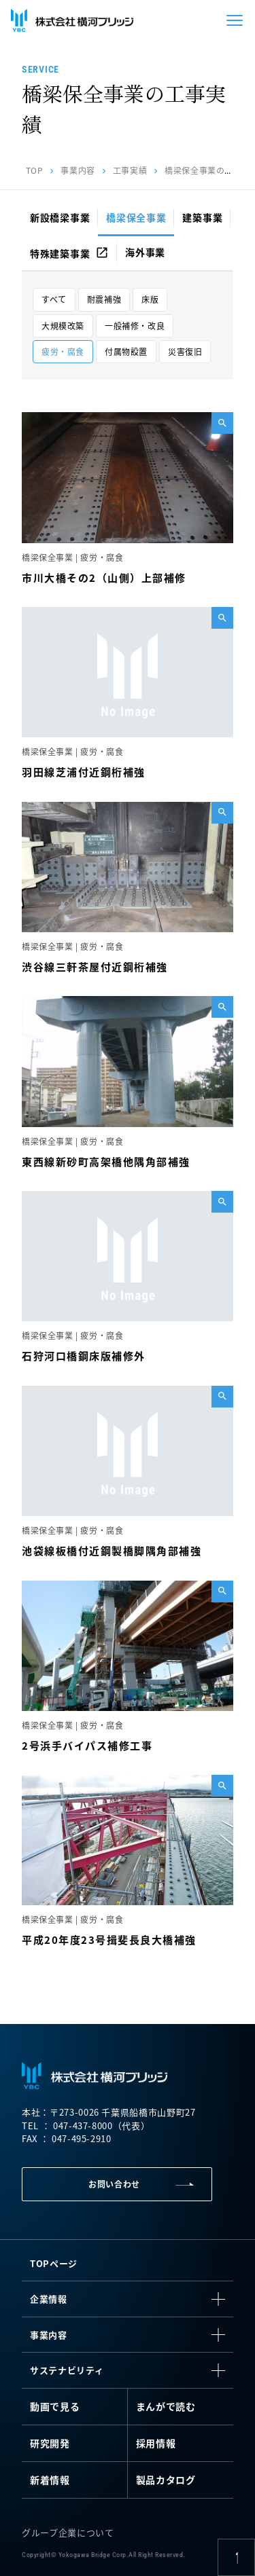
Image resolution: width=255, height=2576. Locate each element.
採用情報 (156, 2443)
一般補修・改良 (135, 325)
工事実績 (130, 170)
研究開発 (50, 2443)
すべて (54, 299)
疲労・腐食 (62, 351)
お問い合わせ (114, 2184)
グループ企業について (68, 2532)
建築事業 (202, 217)
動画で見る (55, 2406)
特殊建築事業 (69, 253)
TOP (35, 170)
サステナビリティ (66, 2369)
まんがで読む (166, 2406)
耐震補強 (104, 299)
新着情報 (50, 2479)
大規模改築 (62, 325)
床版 (149, 299)
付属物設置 (126, 351)
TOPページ (54, 2263)
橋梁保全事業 (136, 217)
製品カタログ (166, 2479)
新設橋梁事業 (60, 217)
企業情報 (48, 2298)
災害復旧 (185, 351)
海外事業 (145, 252)
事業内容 (78, 170)
